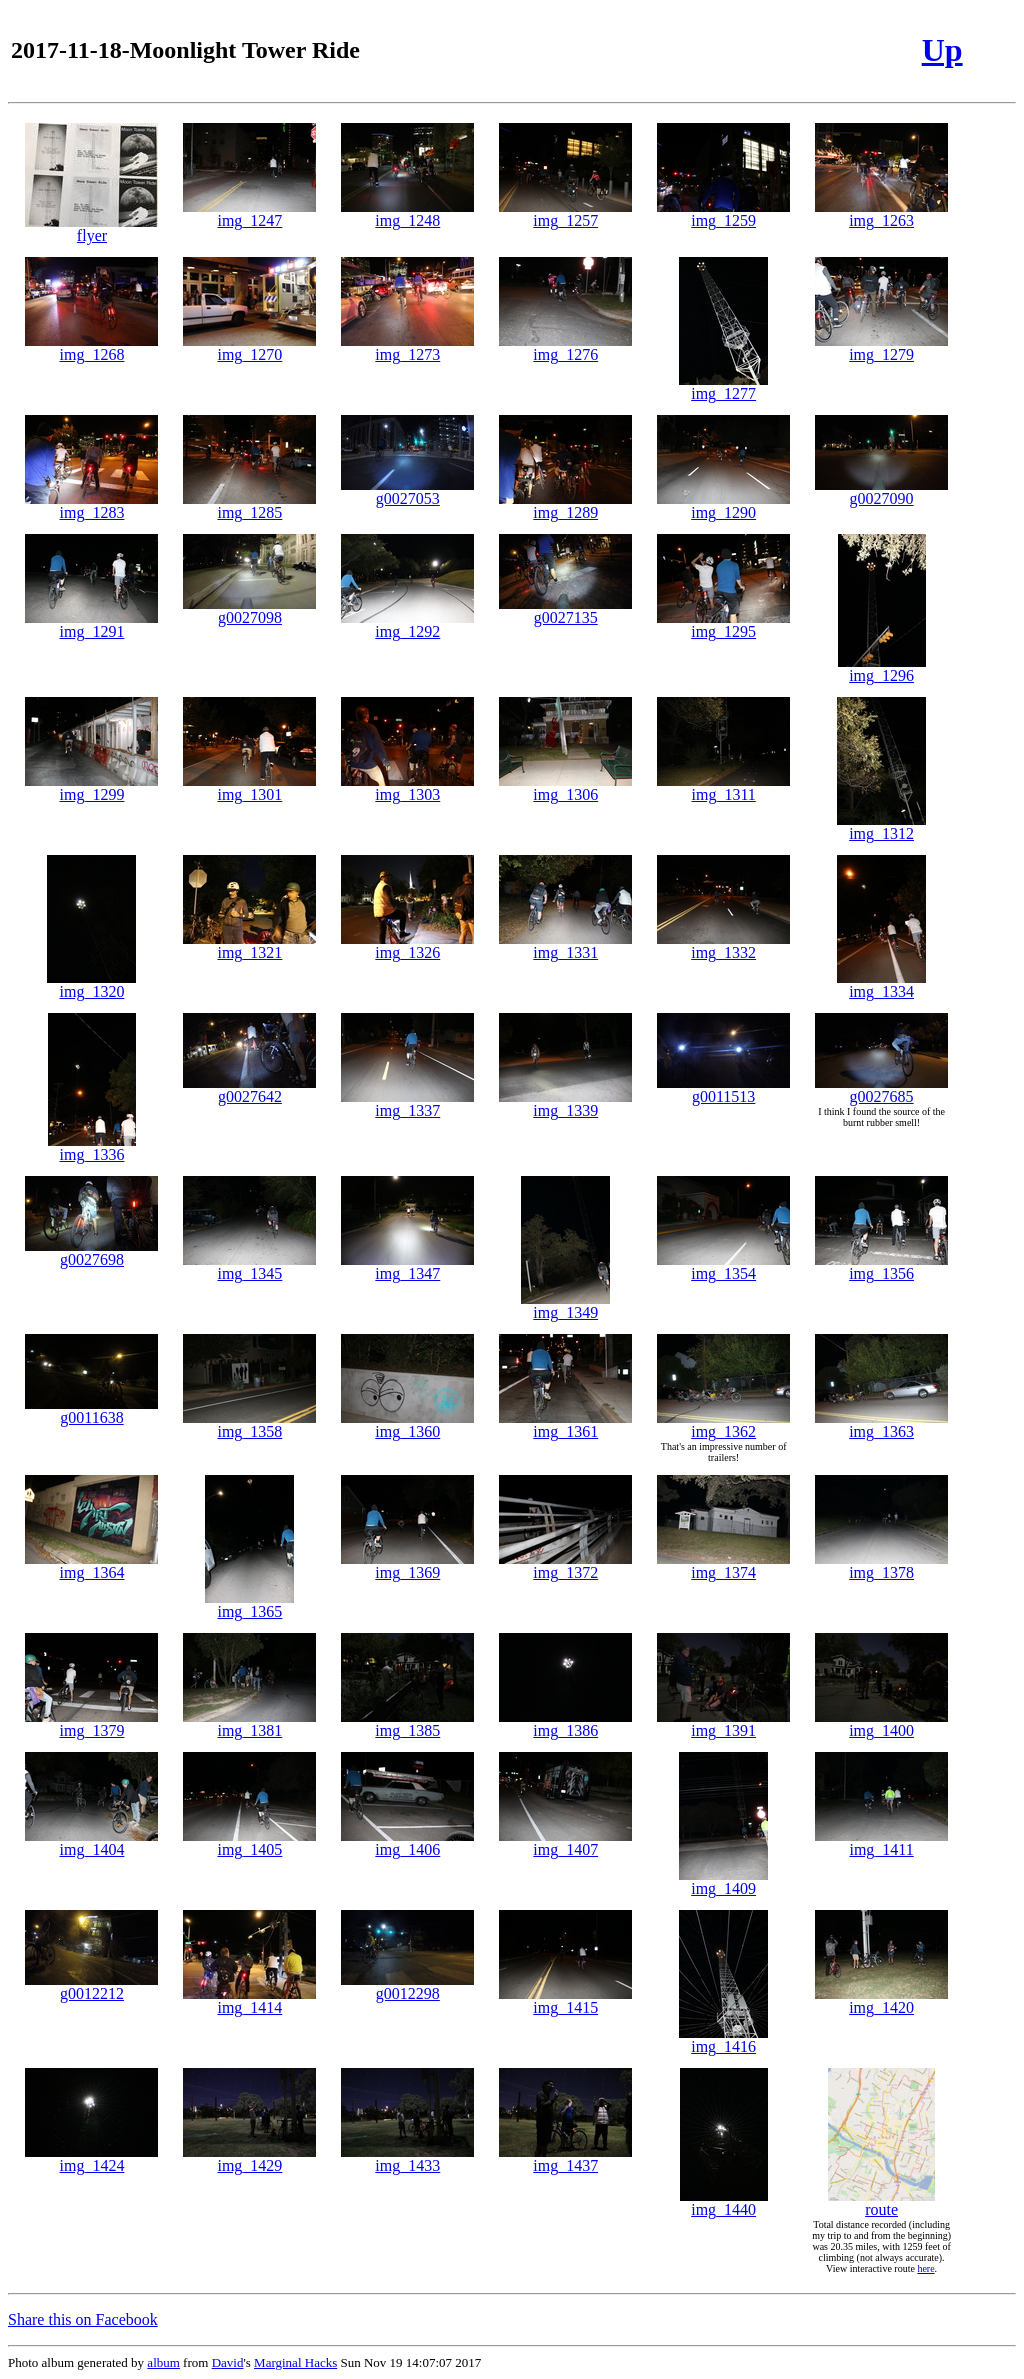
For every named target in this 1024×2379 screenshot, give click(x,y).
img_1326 (407, 945)
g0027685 (881, 1089)
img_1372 (565, 1565)
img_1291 (91, 624)
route (881, 2202)
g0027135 (565, 610)
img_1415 (565, 2000)
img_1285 (249, 505)
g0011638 (91, 1410)
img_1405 (249, 1842)
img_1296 (882, 668)
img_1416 (723, 2039)
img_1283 (91, 505)
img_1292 (407, 624)
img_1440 (724, 2202)
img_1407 (565, 1842)
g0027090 (881, 491)
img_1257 (565, 213)
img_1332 (723, 945)
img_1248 (407, 213)
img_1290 (723, 505)
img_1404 (91, 1842)
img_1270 (249, 347)
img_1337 (407, 1103)
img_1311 (723, 787)
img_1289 (565, 505)
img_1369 (407, 1565)
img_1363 (881, 1424)
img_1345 (249, 1266)
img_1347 (407, 1266)
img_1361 (565, 1424)
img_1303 (407, 787)
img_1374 (723, 1565)
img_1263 (881, 213)
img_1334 (881, 984)
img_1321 (249, 945)
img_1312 (881, 826)
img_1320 (91, 984)
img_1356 (881, 1266)
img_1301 (249, 787)
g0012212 (91, 1986)
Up (942, 50)
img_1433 (407, 2158)
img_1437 (565, 2158)
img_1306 (565, 787)
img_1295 (723, 624)
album (163, 2362)
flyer (91, 228)
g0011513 (723, 1089)
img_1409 (723, 1881)
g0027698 (91, 1252)
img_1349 (565, 1305)
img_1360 (407, 1424)
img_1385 (407, 1723)
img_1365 (249, 1604)
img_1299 (91, 787)
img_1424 (91, 2158)
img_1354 (723, 1266)
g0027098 (249, 610)
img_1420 (881, 2000)
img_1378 (881, 1565)
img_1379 (91, 1723)
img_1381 (249, 1723)
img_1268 (91, 347)
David (228, 2362)
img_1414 (249, 2000)
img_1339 (565, 1103)
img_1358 (249, 1424)
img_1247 (249, 213)
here (925, 2268)
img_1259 (723, 213)
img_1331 (565, 945)
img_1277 (723, 386)
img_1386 (565, 1723)
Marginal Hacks (295, 2362)
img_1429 (249, 2158)
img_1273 (407, 347)
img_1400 (881, 1723)
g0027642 (249, 1089)
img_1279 (881, 347)
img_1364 (91, 1565)
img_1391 (723, 1723)
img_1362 (723, 1424)
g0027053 (407, 491)
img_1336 (92, 1147)
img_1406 (407, 1842)
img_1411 (881, 1842)
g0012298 (407, 1986)
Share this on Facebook (83, 2319)
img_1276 (565, 347)
